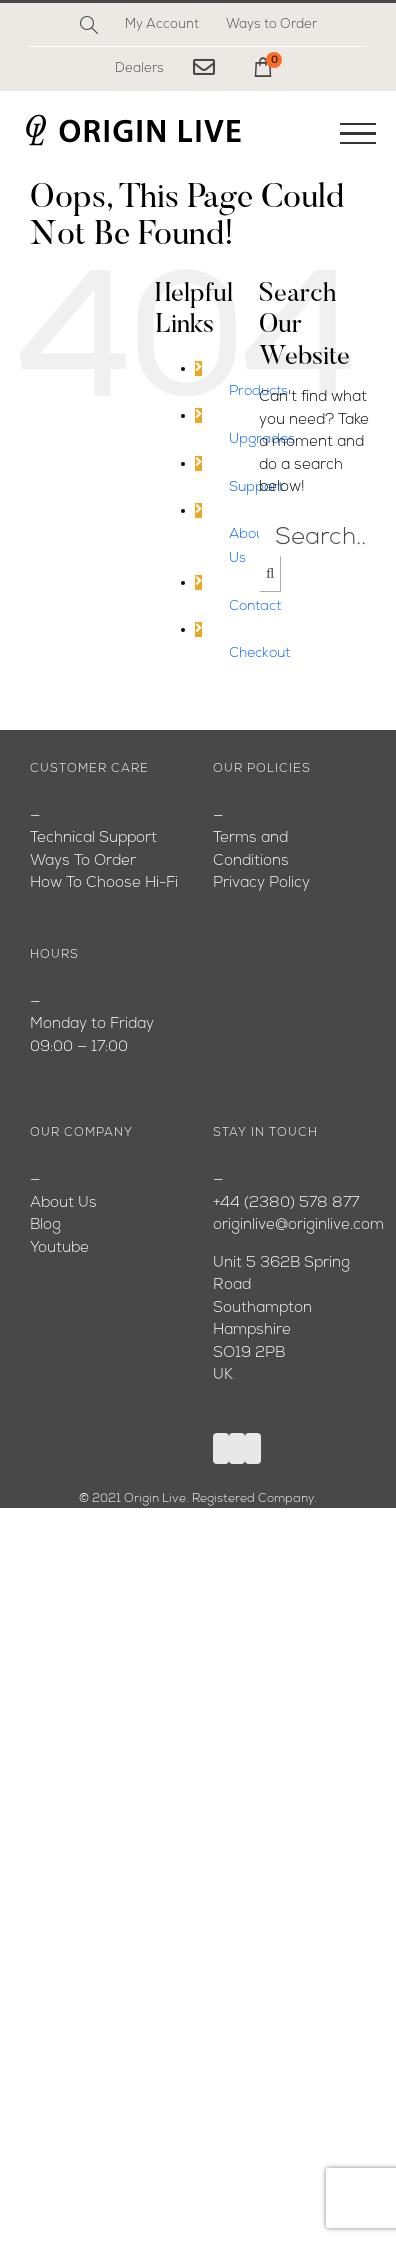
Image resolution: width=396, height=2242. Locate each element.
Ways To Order (83, 861)
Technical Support (93, 838)
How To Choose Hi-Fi (104, 883)
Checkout (259, 653)
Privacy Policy (261, 883)
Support (256, 487)
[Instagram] (253, 1448)
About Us (63, 1203)
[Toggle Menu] (358, 134)
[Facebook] (221, 1448)
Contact (255, 606)
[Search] (89, 25)
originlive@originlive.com (298, 1225)
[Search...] (320, 538)
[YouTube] (237, 1448)
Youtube (59, 1248)
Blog (45, 1225)
